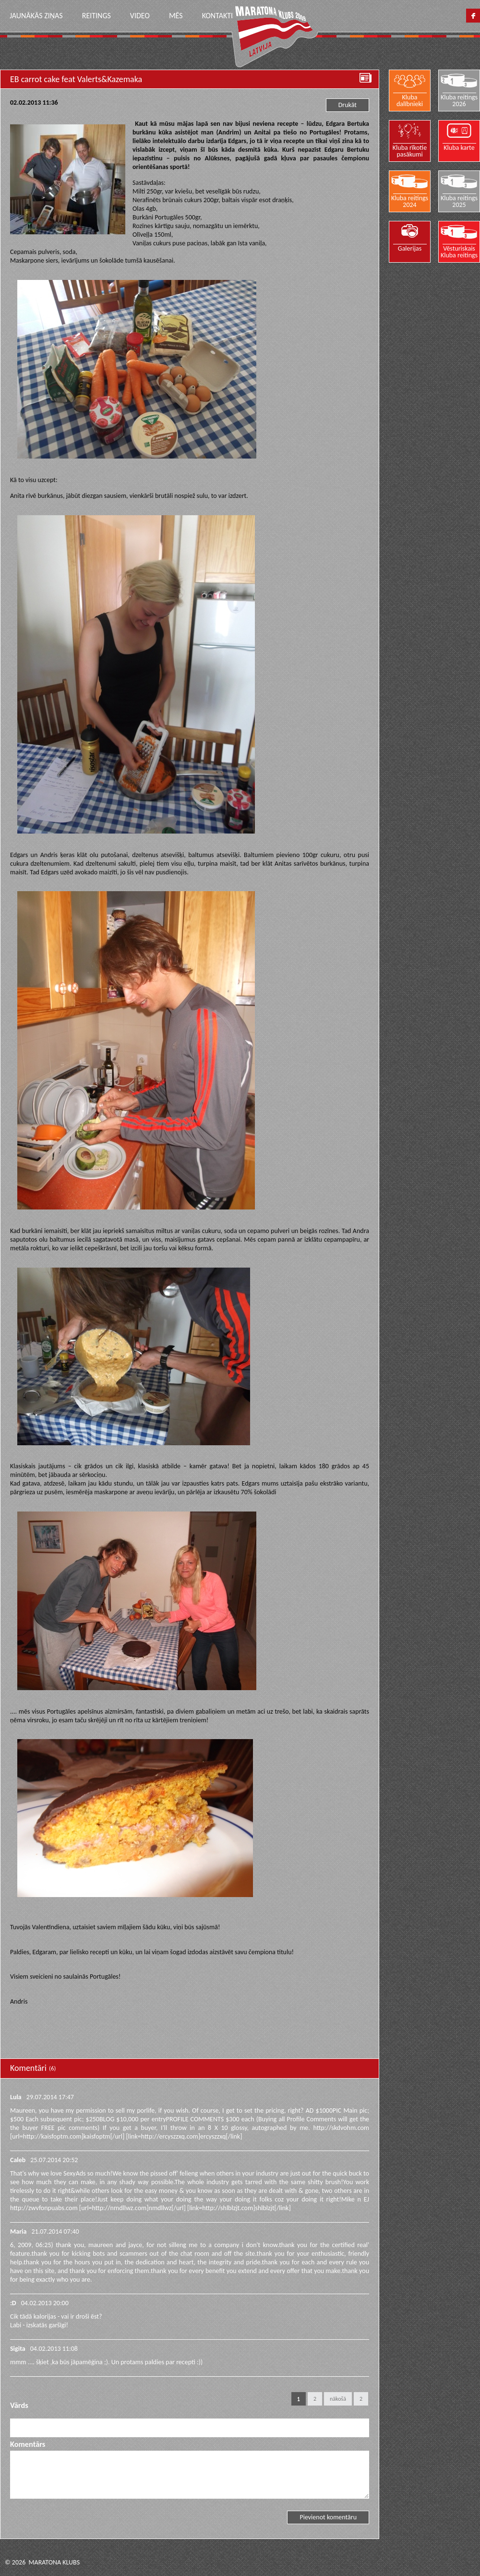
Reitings (96, 15)
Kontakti (217, 15)
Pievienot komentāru (328, 2517)
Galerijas (410, 248)
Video (140, 15)
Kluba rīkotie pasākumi (410, 150)
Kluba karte (459, 147)
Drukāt (347, 105)
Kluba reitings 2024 (409, 201)
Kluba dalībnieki (410, 100)
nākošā (338, 2398)
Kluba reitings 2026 (459, 100)
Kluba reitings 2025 (459, 201)
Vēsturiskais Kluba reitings (459, 251)
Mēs (176, 15)
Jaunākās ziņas (36, 15)
